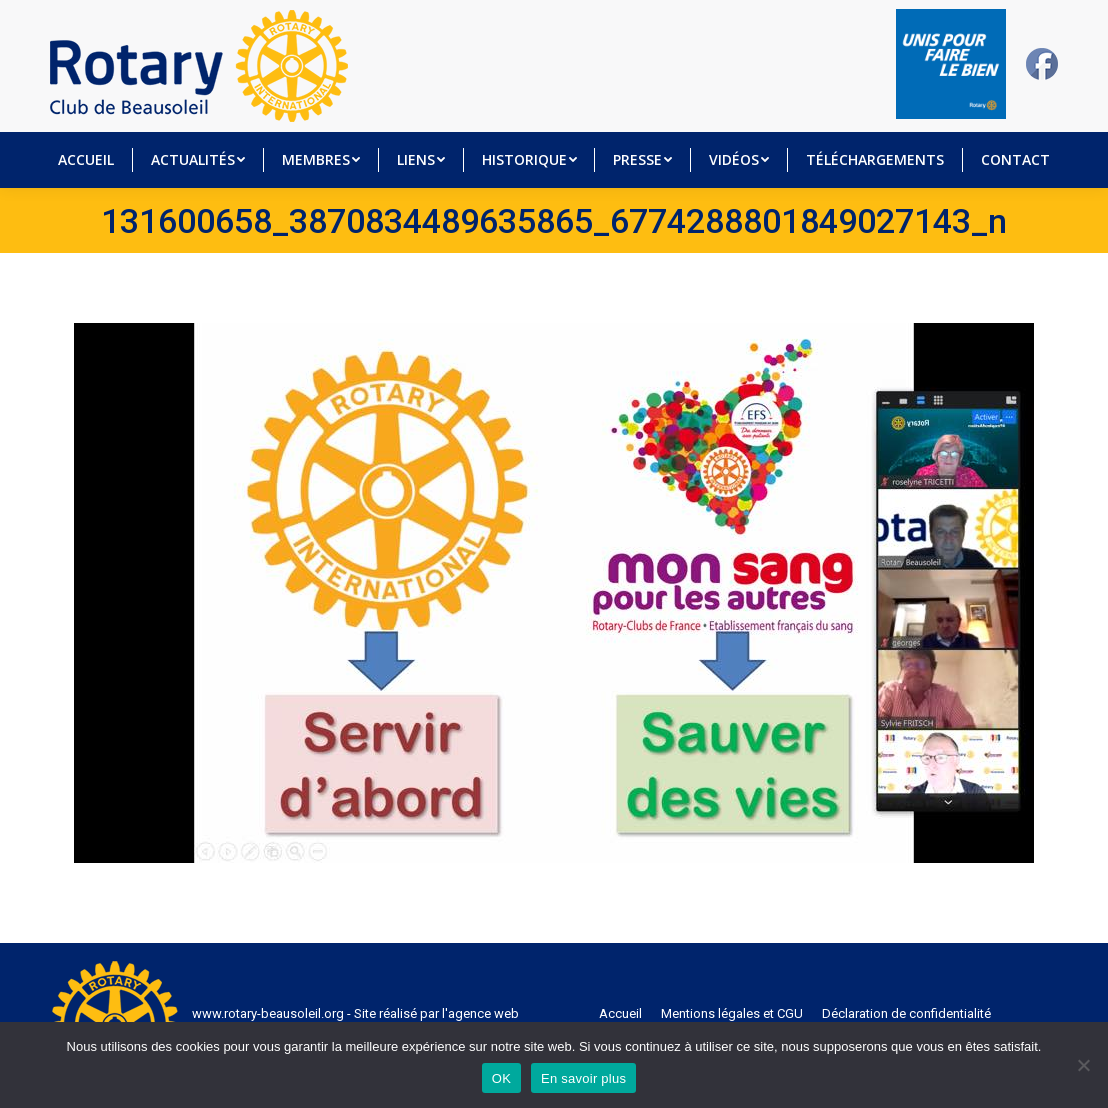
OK (501, 1078)
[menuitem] (86, 160)
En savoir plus (583, 1078)
